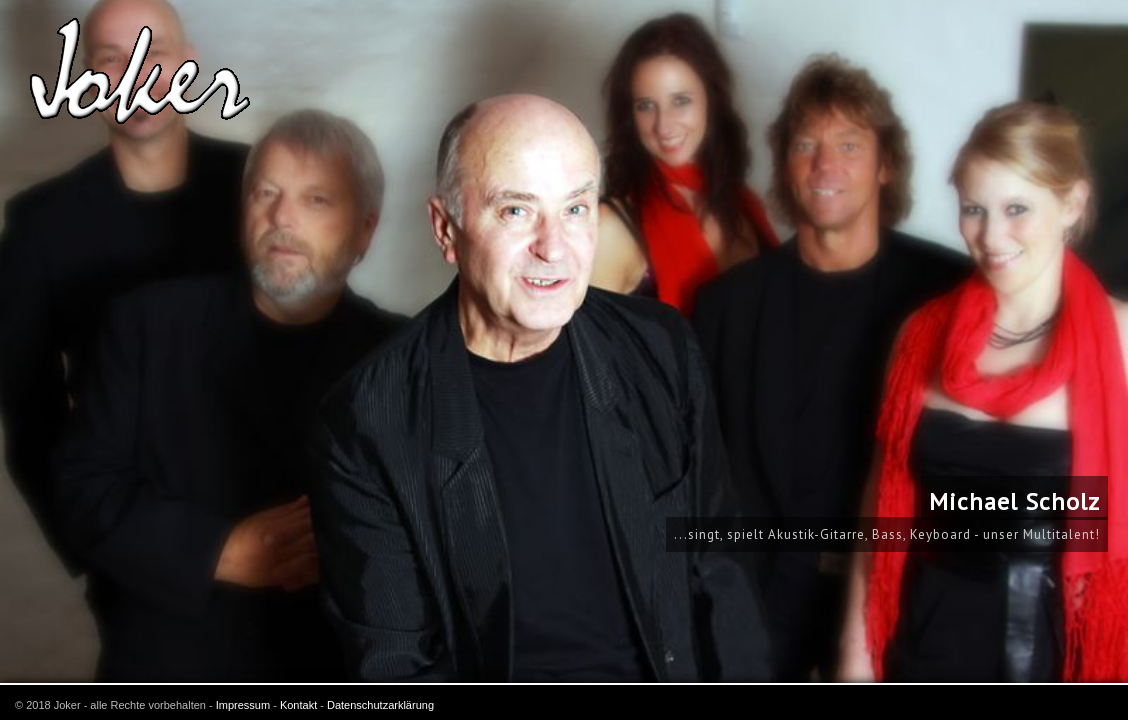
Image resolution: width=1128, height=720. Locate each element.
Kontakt (298, 705)
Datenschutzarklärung (380, 705)
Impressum (243, 705)
